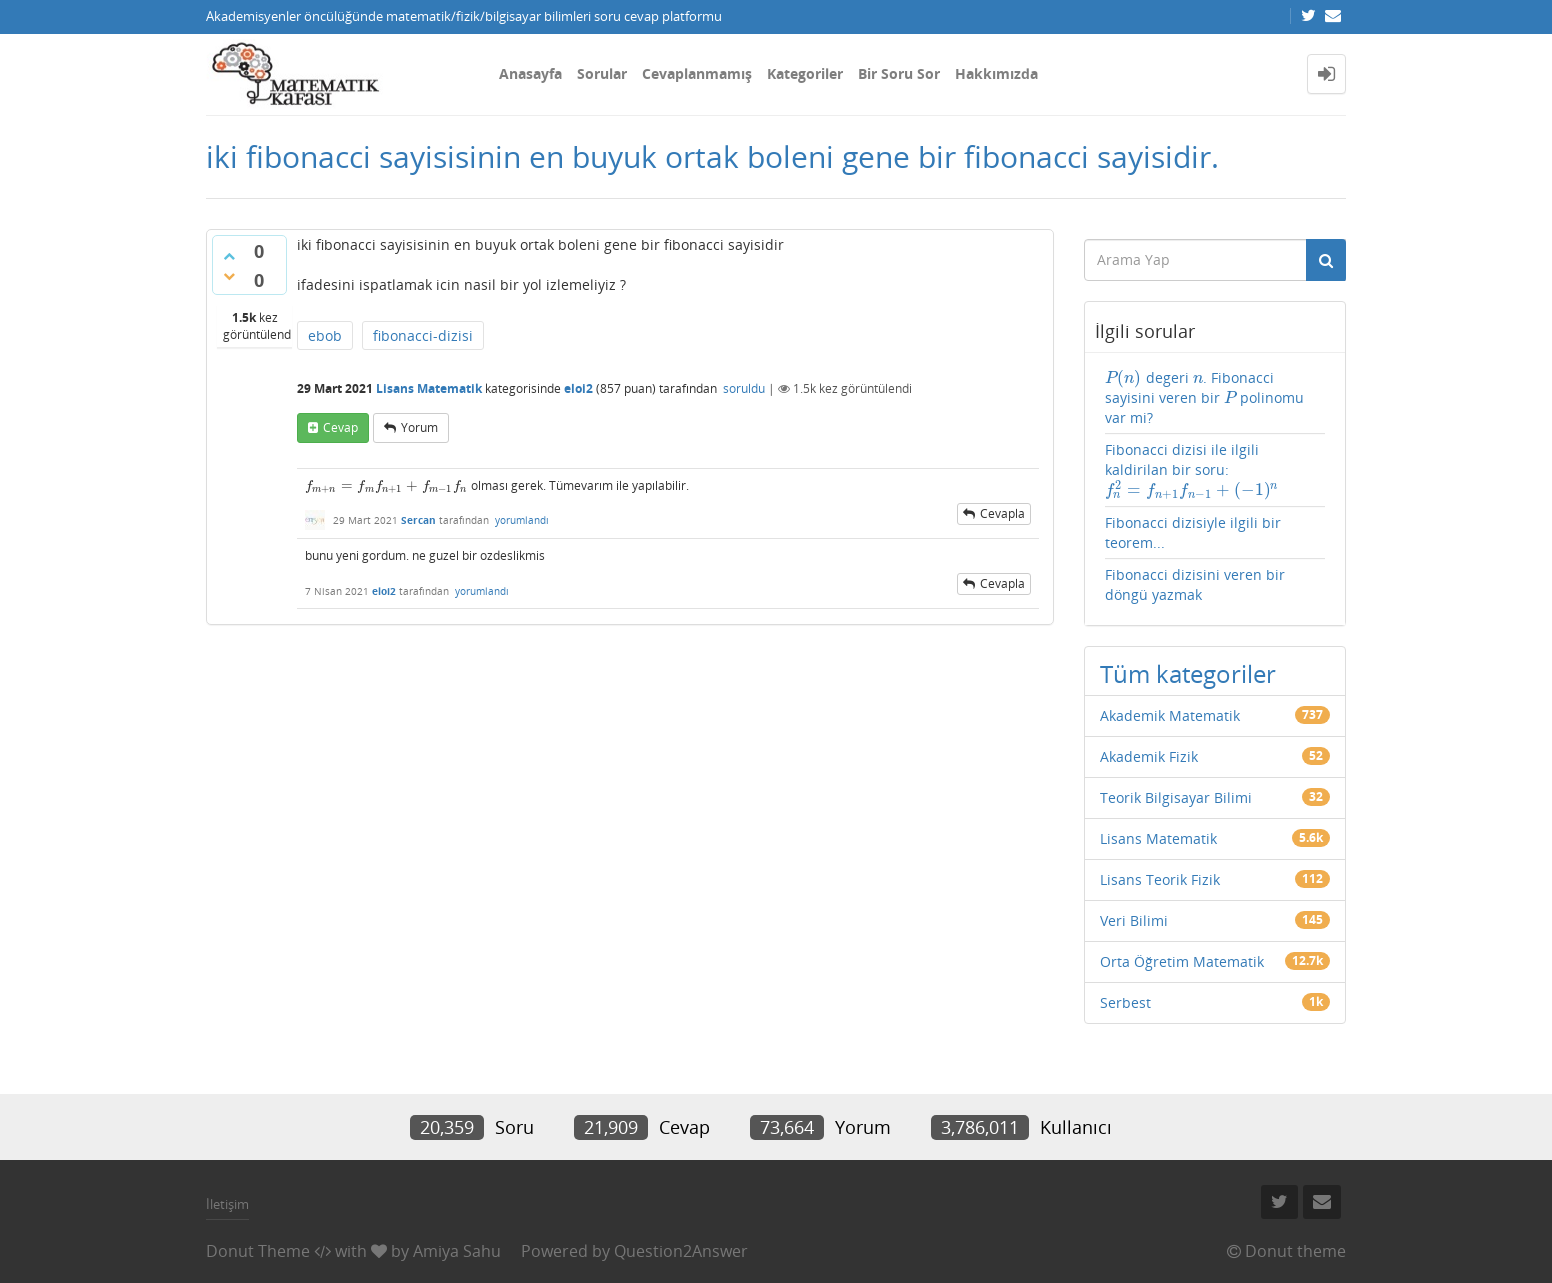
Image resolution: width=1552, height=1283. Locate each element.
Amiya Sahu (457, 1251)
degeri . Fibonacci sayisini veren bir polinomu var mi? (1205, 397)
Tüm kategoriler (1188, 673)
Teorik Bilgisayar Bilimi (1176, 797)
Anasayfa (530, 73)
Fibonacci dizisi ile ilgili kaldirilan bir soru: (1192, 470)
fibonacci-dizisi (423, 335)
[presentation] (386, 485)
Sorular (602, 73)
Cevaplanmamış (697, 73)
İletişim (227, 1204)
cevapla (1002, 513)
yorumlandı (522, 520)
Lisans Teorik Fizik (1160, 879)
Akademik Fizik (1149, 756)
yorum (419, 427)
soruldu (744, 388)
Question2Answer (681, 1251)
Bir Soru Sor (899, 73)
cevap (340, 427)
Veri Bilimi (1134, 920)
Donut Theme (258, 1251)
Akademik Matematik (1170, 715)
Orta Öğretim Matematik (1182, 961)
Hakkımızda (996, 73)
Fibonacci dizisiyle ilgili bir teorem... (1193, 532)
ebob (325, 335)
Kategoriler (805, 73)
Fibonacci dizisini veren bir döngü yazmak (1195, 584)
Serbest (1125, 1002)
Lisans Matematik (429, 388)
